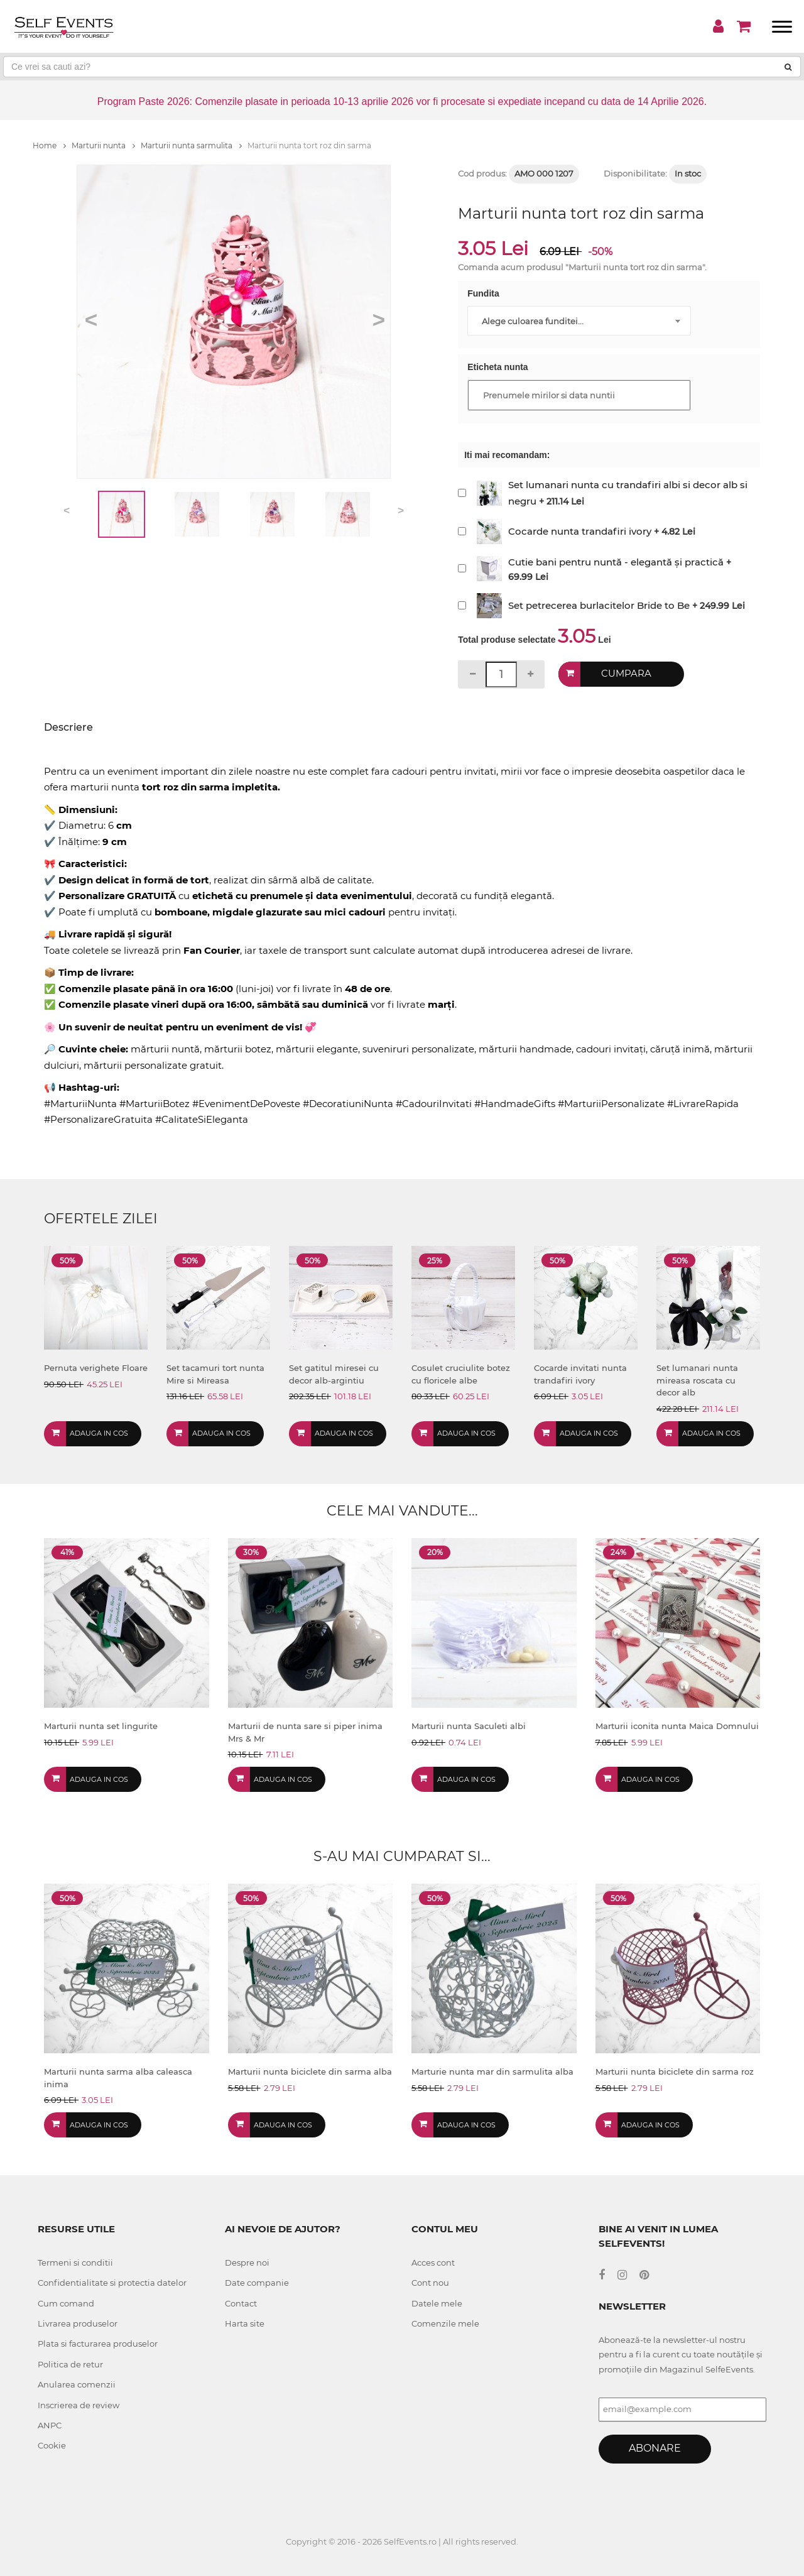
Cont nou (430, 2283)
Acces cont (433, 2262)
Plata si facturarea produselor (98, 2344)
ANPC (50, 2425)
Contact (241, 2303)
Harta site (244, 2323)
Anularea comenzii (77, 2384)
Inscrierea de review (78, 2405)
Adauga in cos (99, 1433)
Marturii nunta (103, 145)
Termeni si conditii (75, 2262)
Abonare (655, 2448)
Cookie (52, 2445)
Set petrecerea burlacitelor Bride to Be (599, 605)
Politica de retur (70, 2364)
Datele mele (436, 2303)
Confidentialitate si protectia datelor (112, 2283)
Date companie (257, 2283)
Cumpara (626, 674)
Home (49, 145)
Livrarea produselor (77, 2323)
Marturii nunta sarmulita (191, 145)
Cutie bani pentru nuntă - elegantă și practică (616, 562)
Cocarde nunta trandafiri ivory (579, 531)
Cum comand (66, 2303)
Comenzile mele (445, 2323)
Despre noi (247, 2262)
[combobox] (579, 321)
